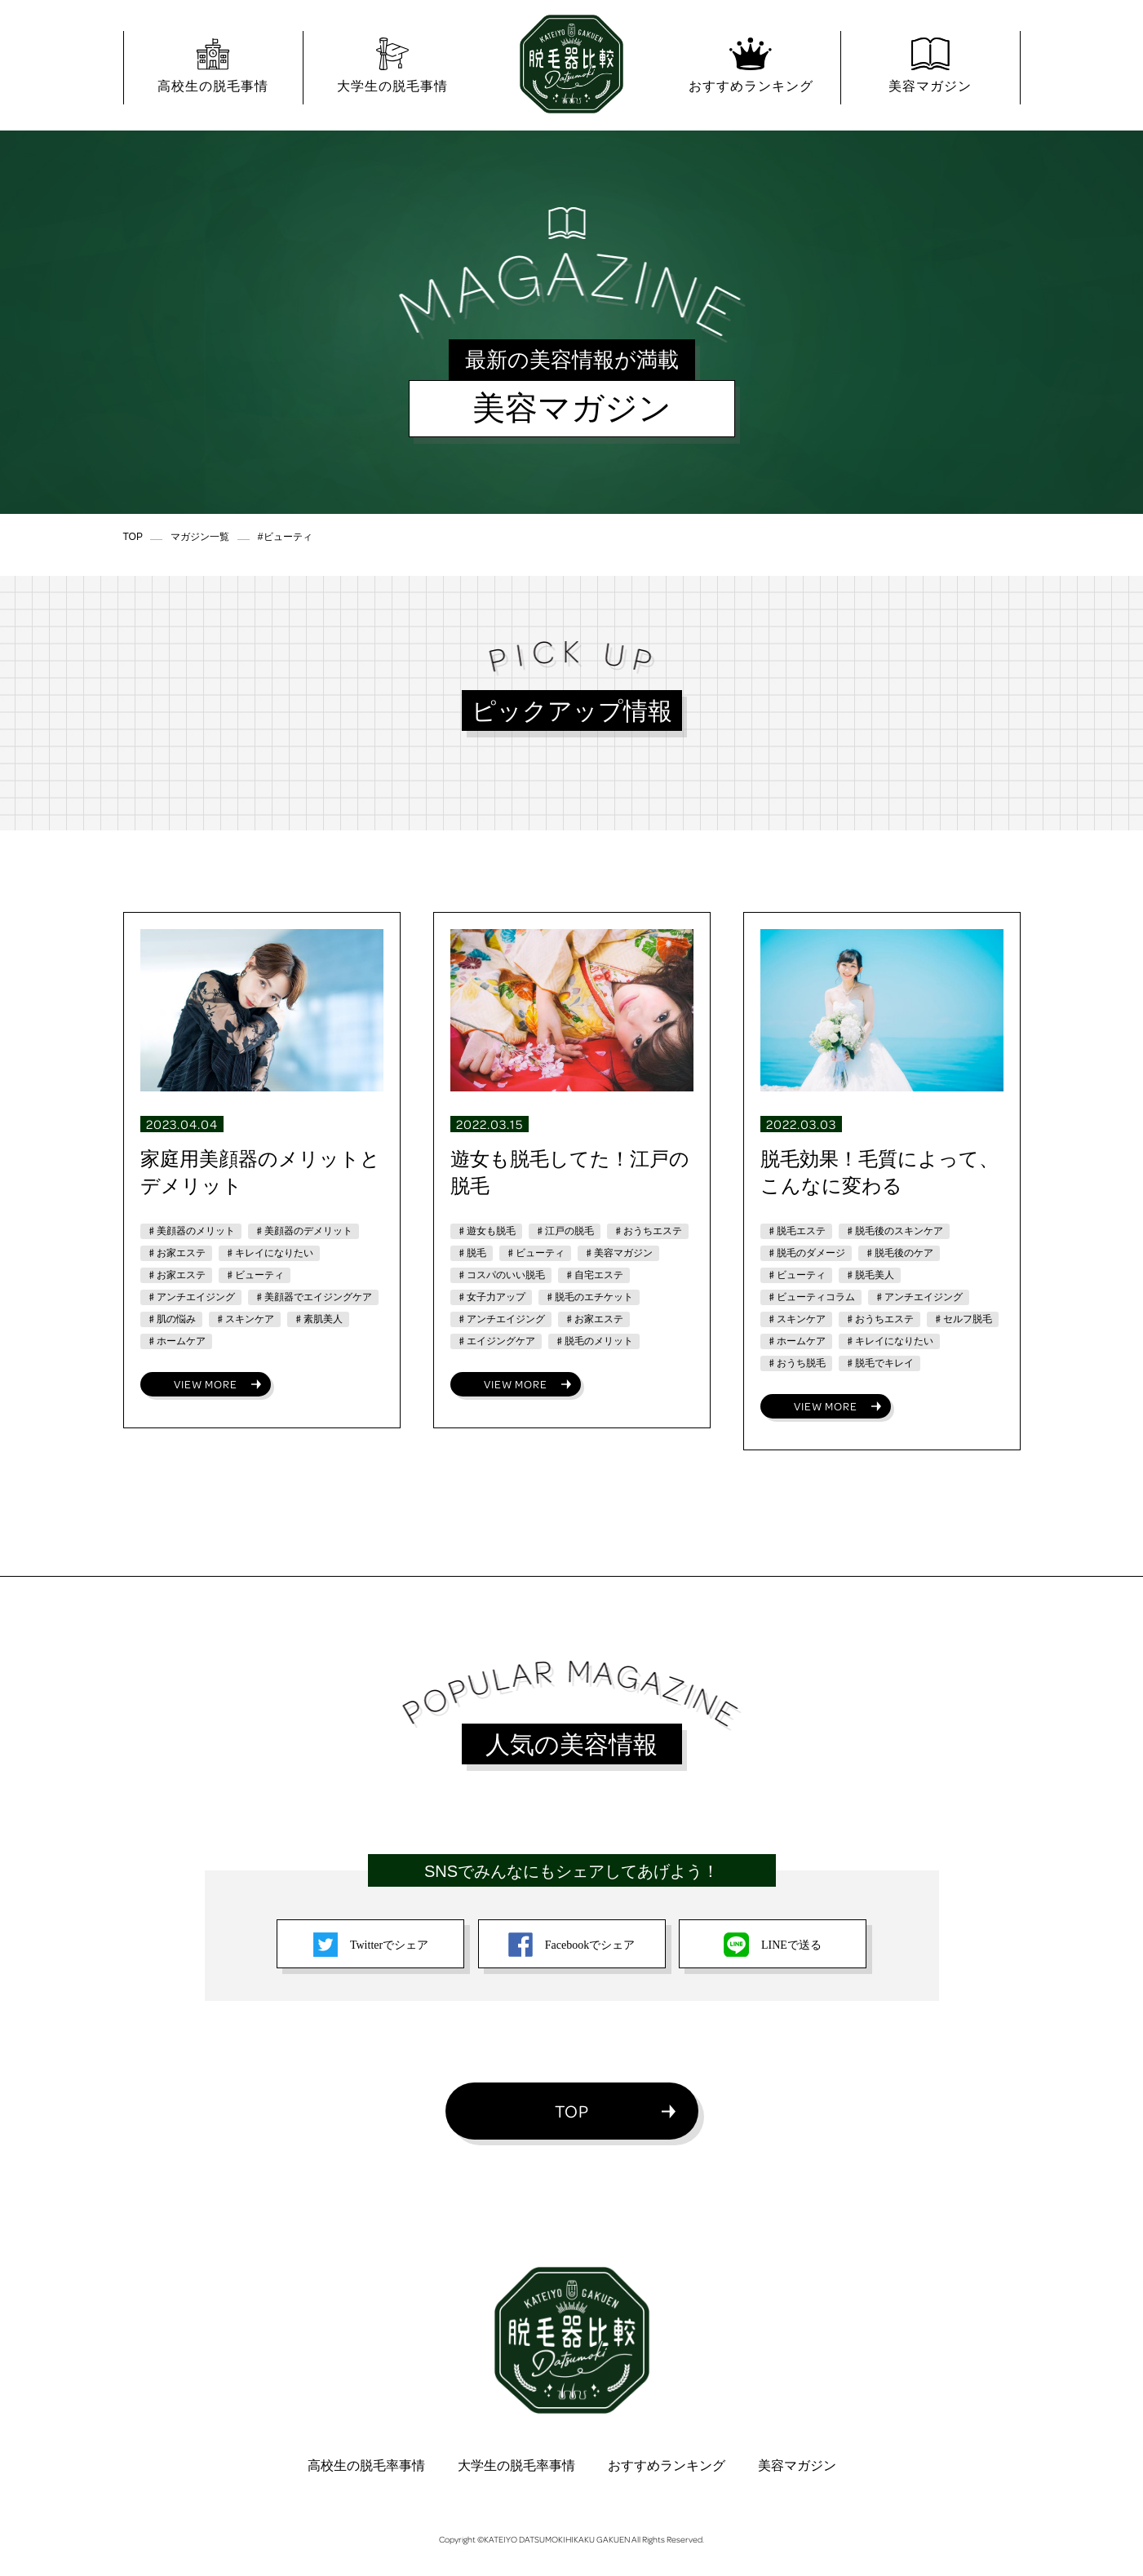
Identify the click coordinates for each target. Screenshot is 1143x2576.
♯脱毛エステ (796, 1231)
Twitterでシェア (370, 1945)
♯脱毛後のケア (899, 1253)
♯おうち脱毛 (796, 1363)
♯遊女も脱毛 (486, 1231)
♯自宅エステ (594, 1275)
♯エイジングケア (496, 1341)
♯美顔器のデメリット (303, 1231)
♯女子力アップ (491, 1297)
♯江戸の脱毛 (564, 1231)
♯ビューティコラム (811, 1297)
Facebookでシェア (571, 1945)
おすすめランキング (666, 2465)
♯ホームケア (176, 1341)
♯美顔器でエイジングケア (313, 1297)
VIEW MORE (205, 1384)
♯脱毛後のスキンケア (894, 1231)
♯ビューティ (254, 1275)
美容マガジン (797, 2465)
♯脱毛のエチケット (589, 1297)
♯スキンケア (244, 1319)
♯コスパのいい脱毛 (501, 1275)
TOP (572, 2111)
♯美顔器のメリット (191, 1231)
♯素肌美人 (318, 1319)
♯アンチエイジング (191, 1297)
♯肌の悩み (171, 1319)
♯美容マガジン (618, 1253)
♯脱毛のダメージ (806, 1253)
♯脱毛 (471, 1253)
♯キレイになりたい (269, 1253)
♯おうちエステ (648, 1231)
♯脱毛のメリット (594, 1341)
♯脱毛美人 (869, 1275)
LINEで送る (773, 1945)
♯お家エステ (176, 1253)
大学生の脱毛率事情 (516, 2465)
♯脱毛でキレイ (879, 1363)
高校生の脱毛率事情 (366, 2465)
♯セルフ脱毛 (962, 1319)
